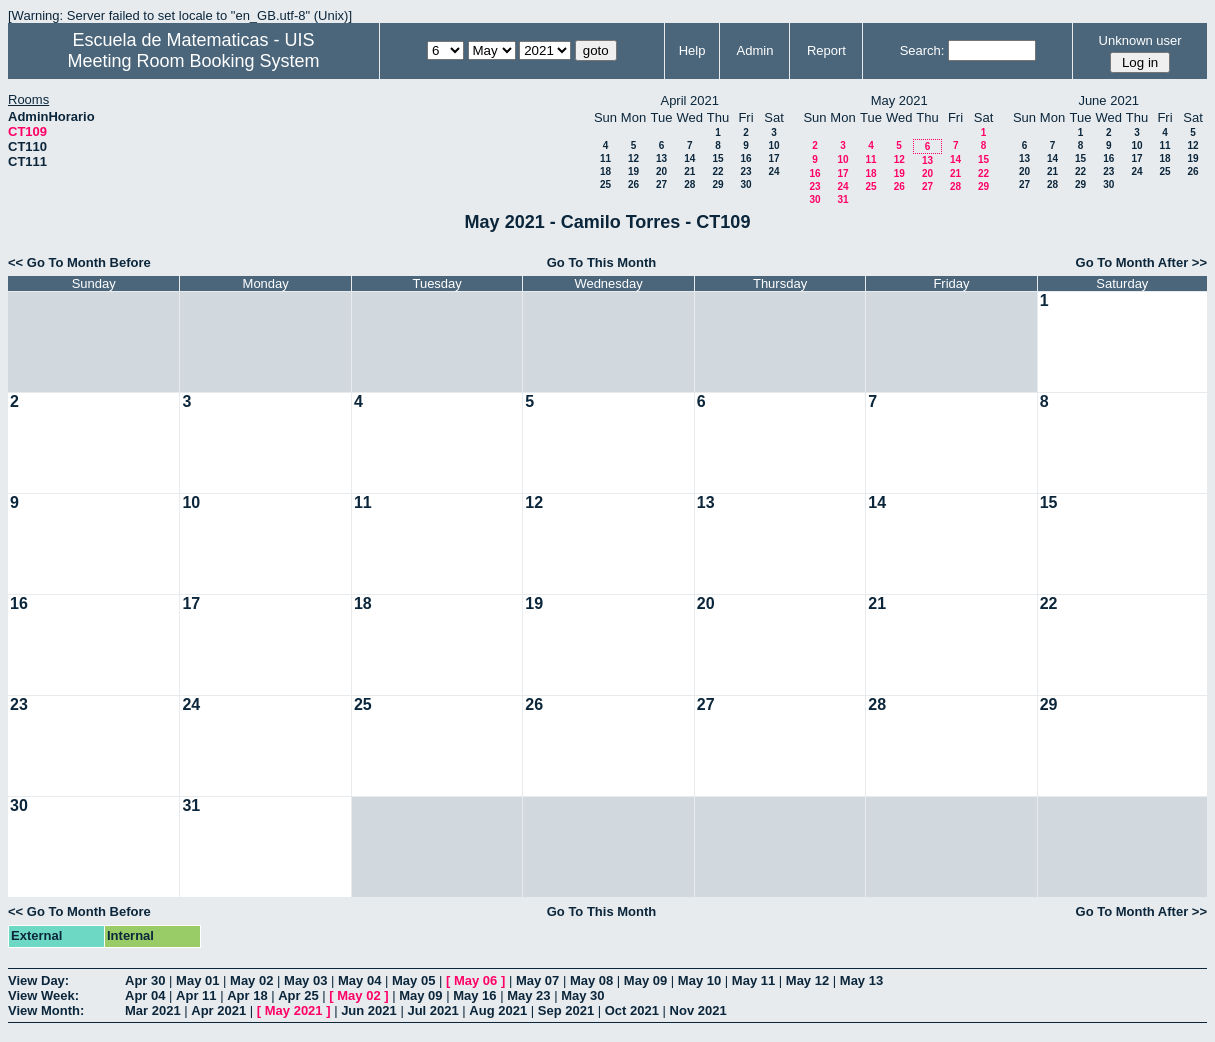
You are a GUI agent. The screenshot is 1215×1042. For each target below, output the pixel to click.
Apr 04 (145, 995)
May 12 (807, 980)
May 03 (305, 980)
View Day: (38, 980)
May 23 (528, 995)
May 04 (359, 980)
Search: (922, 50)
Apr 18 (247, 995)
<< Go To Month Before (79, 262)
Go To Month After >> (1141, 262)
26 (633, 184)
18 (605, 171)
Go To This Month (602, 262)
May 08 (591, 980)
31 (842, 199)
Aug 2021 (498, 1010)
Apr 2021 (218, 1010)
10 (773, 145)
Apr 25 (298, 995)
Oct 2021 (632, 1010)
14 (689, 158)
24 (773, 171)
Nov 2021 (698, 1010)
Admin (755, 50)
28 (689, 184)
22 (717, 171)
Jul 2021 (432, 1010)
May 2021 (294, 1010)
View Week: (43, 995)
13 (661, 158)
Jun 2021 (369, 1010)
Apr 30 (145, 980)
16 (745, 158)
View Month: (46, 1010)
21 (689, 171)
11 (605, 158)
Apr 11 (196, 995)
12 (633, 158)
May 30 (582, 995)
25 (605, 184)
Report (826, 50)
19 (633, 171)
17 (773, 158)
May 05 (413, 980)
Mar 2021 (153, 1010)
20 (661, 171)
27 (661, 184)
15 (717, 158)
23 (745, 171)
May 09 (645, 980)
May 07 (537, 980)
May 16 (474, 995)
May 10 (699, 980)
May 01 (197, 980)
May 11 (753, 980)
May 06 (475, 980)
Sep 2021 (566, 1010)
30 (745, 184)
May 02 (251, 980)
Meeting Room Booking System (193, 61)
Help (692, 50)
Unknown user (1140, 40)
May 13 (861, 980)
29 (717, 184)
